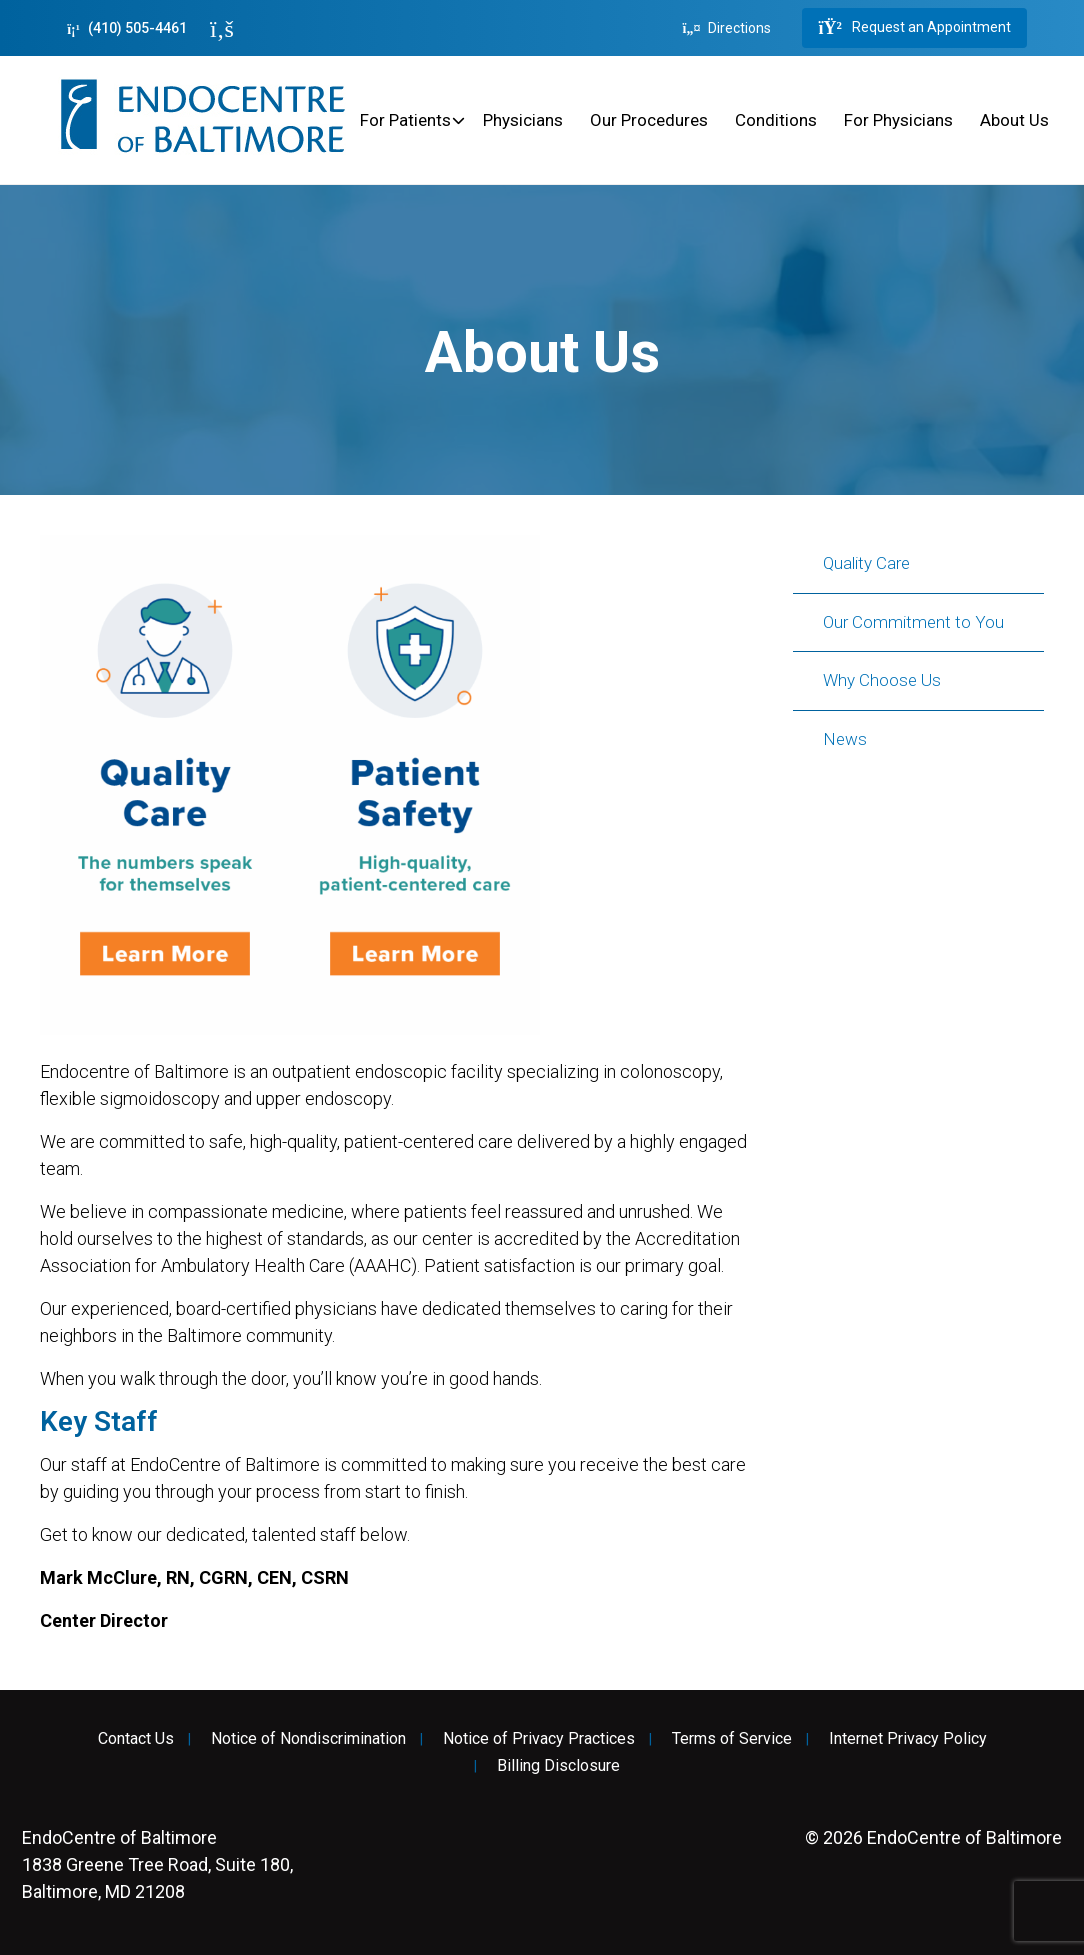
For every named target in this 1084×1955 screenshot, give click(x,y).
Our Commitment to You (913, 622)
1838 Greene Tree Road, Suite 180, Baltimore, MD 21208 (157, 1864)
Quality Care (866, 563)
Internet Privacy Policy (908, 1739)
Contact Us (136, 1739)
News (845, 739)
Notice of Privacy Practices (539, 1739)
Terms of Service (732, 1739)
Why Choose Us (882, 680)
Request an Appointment (914, 28)
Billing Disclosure (558, 1766)
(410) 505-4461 (127, 28)
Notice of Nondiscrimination (308, 1739)
